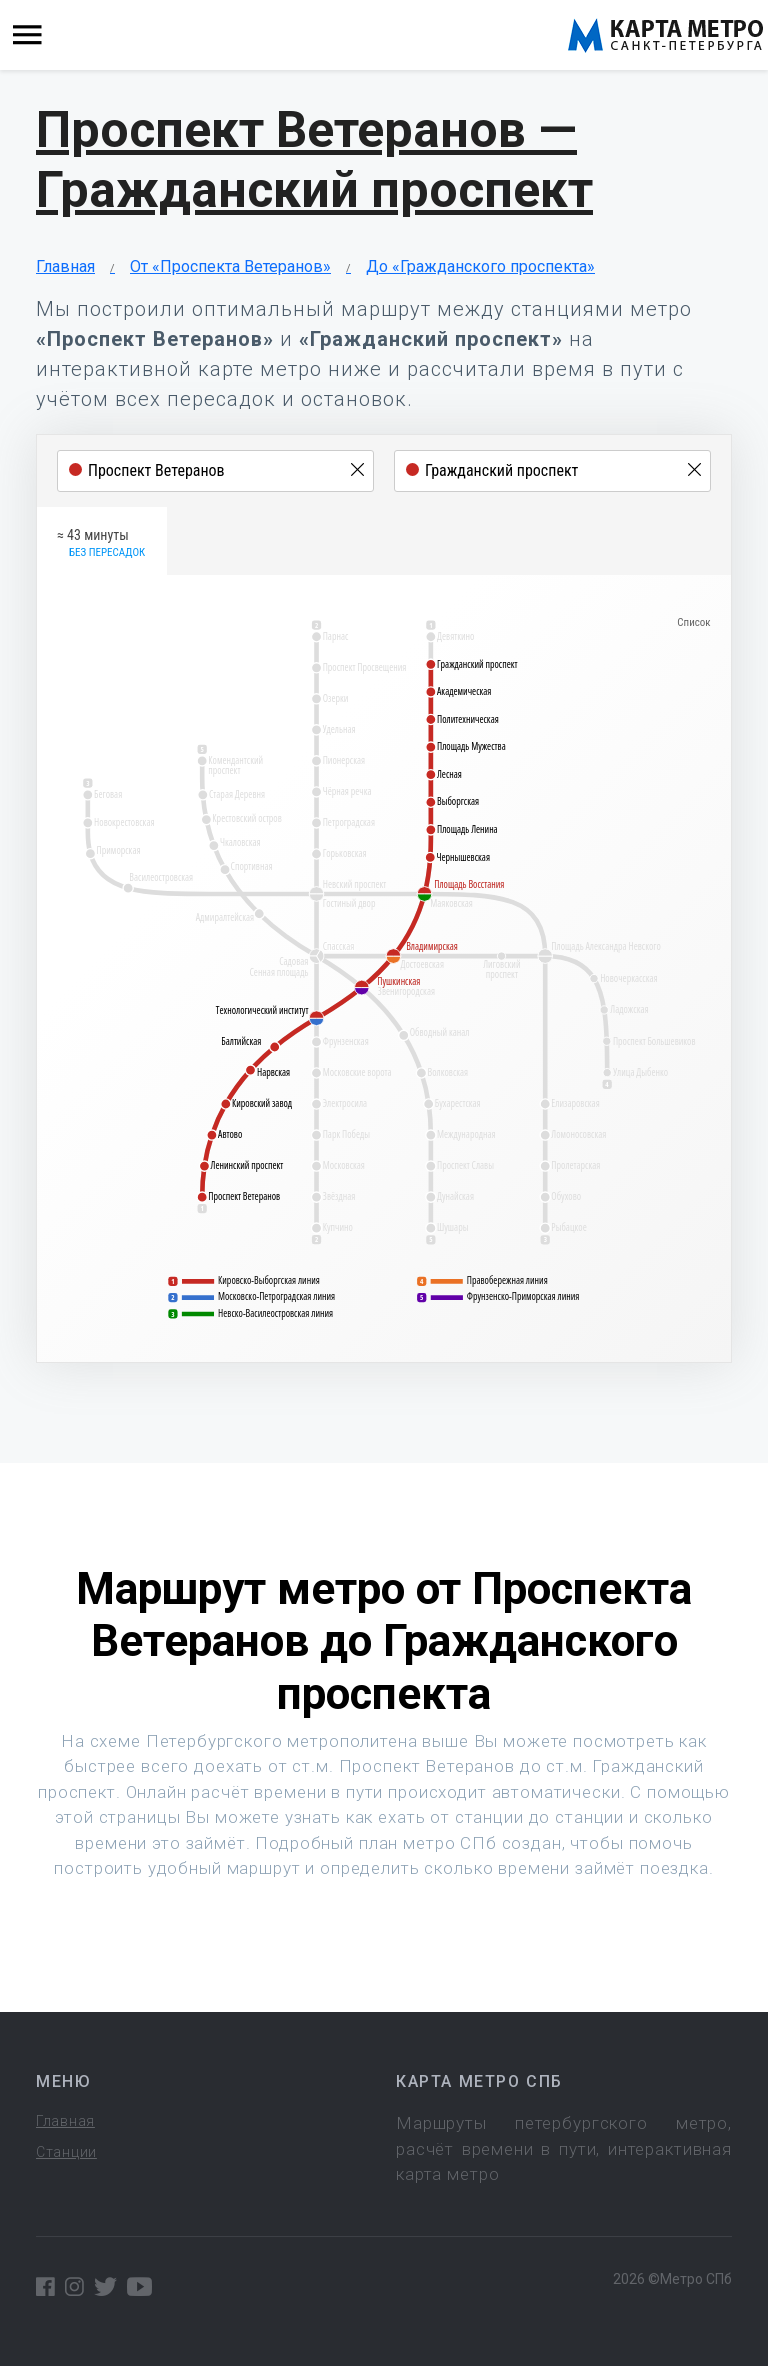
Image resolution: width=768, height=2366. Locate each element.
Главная (65, 266)
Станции (66, 2152)
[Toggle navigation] (27, 35)
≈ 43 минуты (101, 544)
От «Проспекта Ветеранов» (230, 266)
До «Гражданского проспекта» (480, 266)
